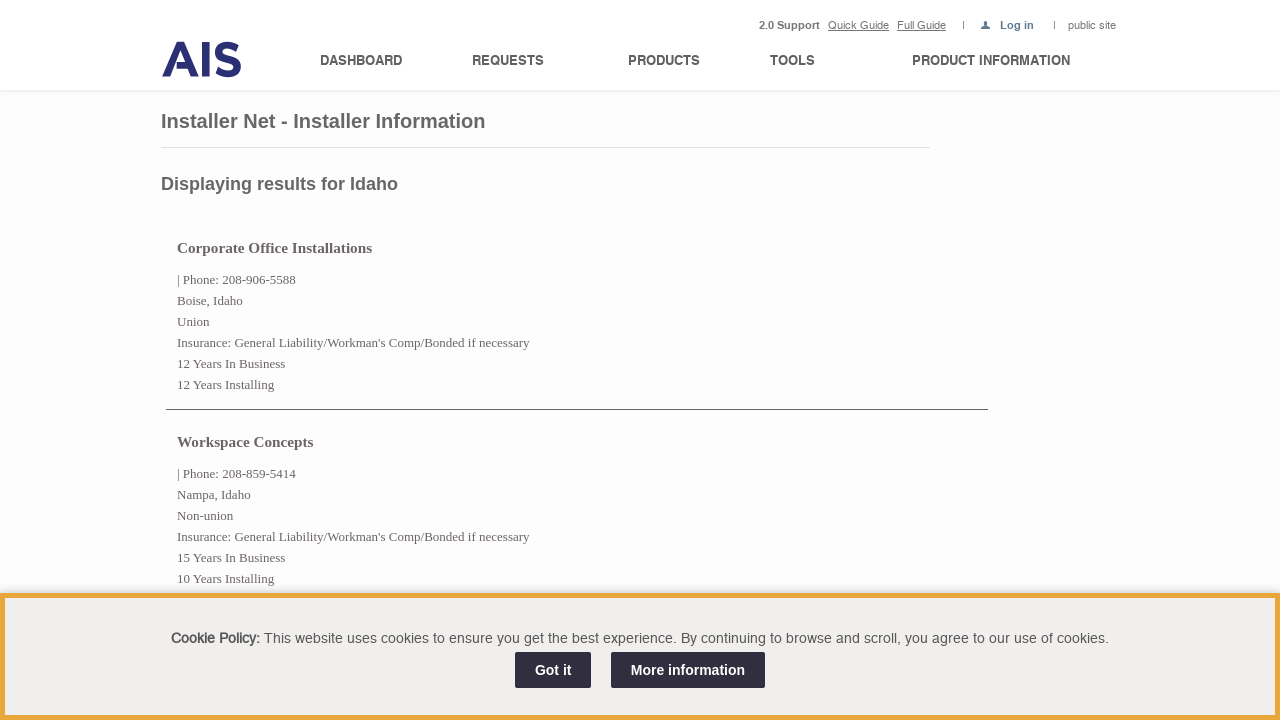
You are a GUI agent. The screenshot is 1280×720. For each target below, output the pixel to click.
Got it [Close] (553, 670)
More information (688, 670)
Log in (1017, 26)
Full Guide (921, 25)
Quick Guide (858, 25)
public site (1092, 25)
